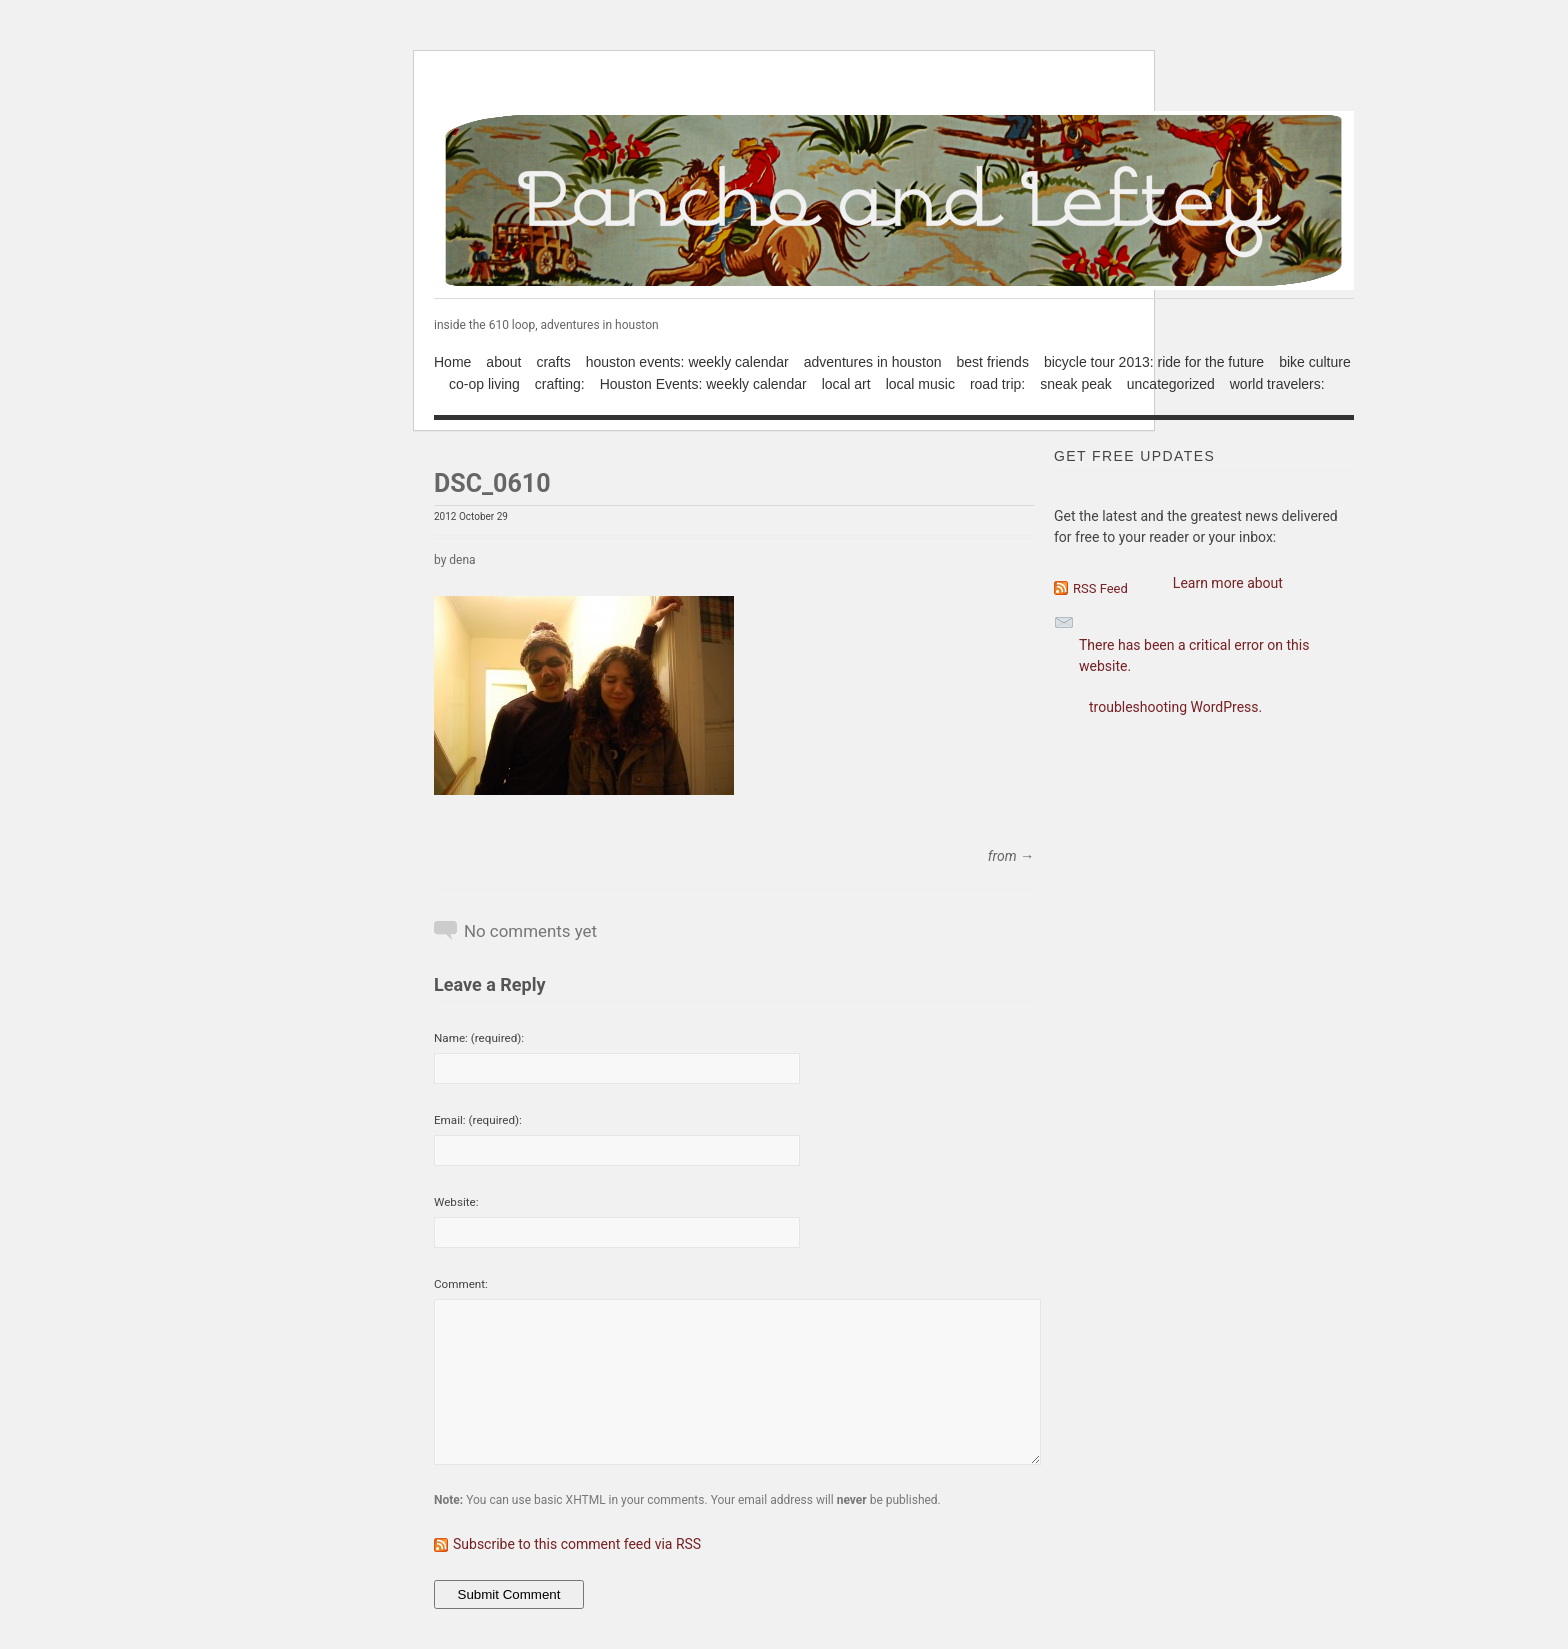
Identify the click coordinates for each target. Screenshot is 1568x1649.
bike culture (1315, 362)
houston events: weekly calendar (687, 362)
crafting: (560, 384)
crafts (553, 362)
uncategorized (1171, 384)
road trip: (997, 384)
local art (846, 384)
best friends (993, 362)
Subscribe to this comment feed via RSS (577, 1544)
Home (452, 362)
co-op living (484, 384)
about (503, 362)
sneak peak (1076, 384)
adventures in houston (873, 362)
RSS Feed (1100, 588)
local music (920, 384)
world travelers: (1277, 384)
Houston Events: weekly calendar (703, 384)
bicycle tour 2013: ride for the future (1154, 362)
